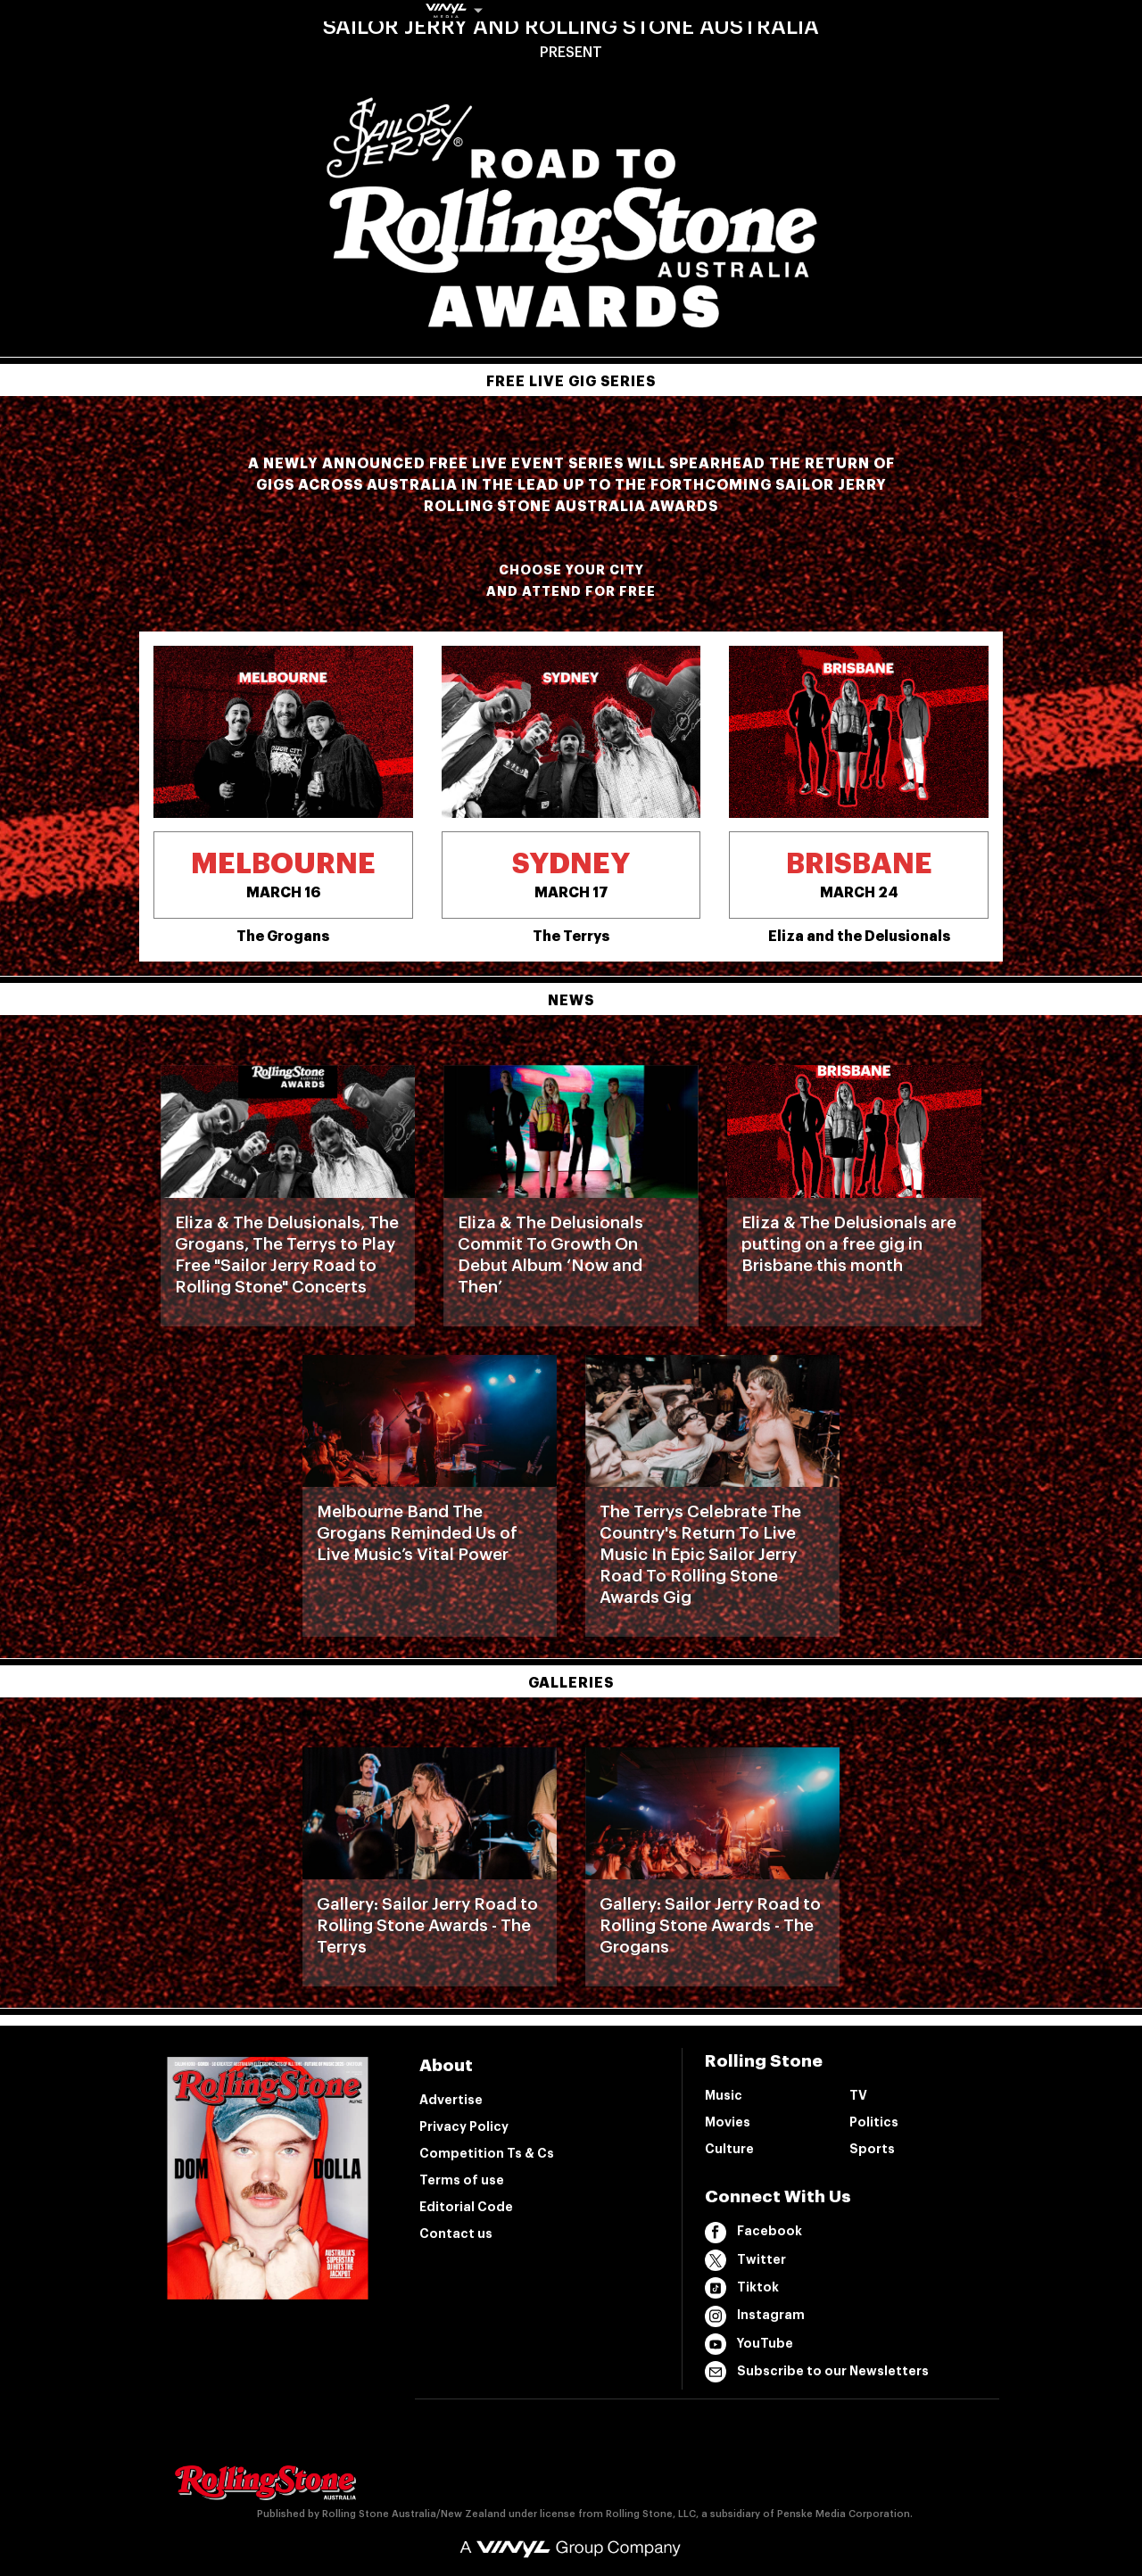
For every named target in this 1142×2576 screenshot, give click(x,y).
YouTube (749, 2344)
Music (723, 2095)
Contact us (455, 2233)
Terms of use (461, 2180)
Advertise (451, 2099)
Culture (729, 2149)
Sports (872, 2149)
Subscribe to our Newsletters (817, 2371)
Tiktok (742, 2288)
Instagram (755, 2316)
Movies (727, 2122)
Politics (873, 2122)
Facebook (753, 2232)
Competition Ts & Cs (486, 2153)
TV (858, 2095)
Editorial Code (466, 2206)
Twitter (745, 2260)
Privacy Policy (464, 2126)
